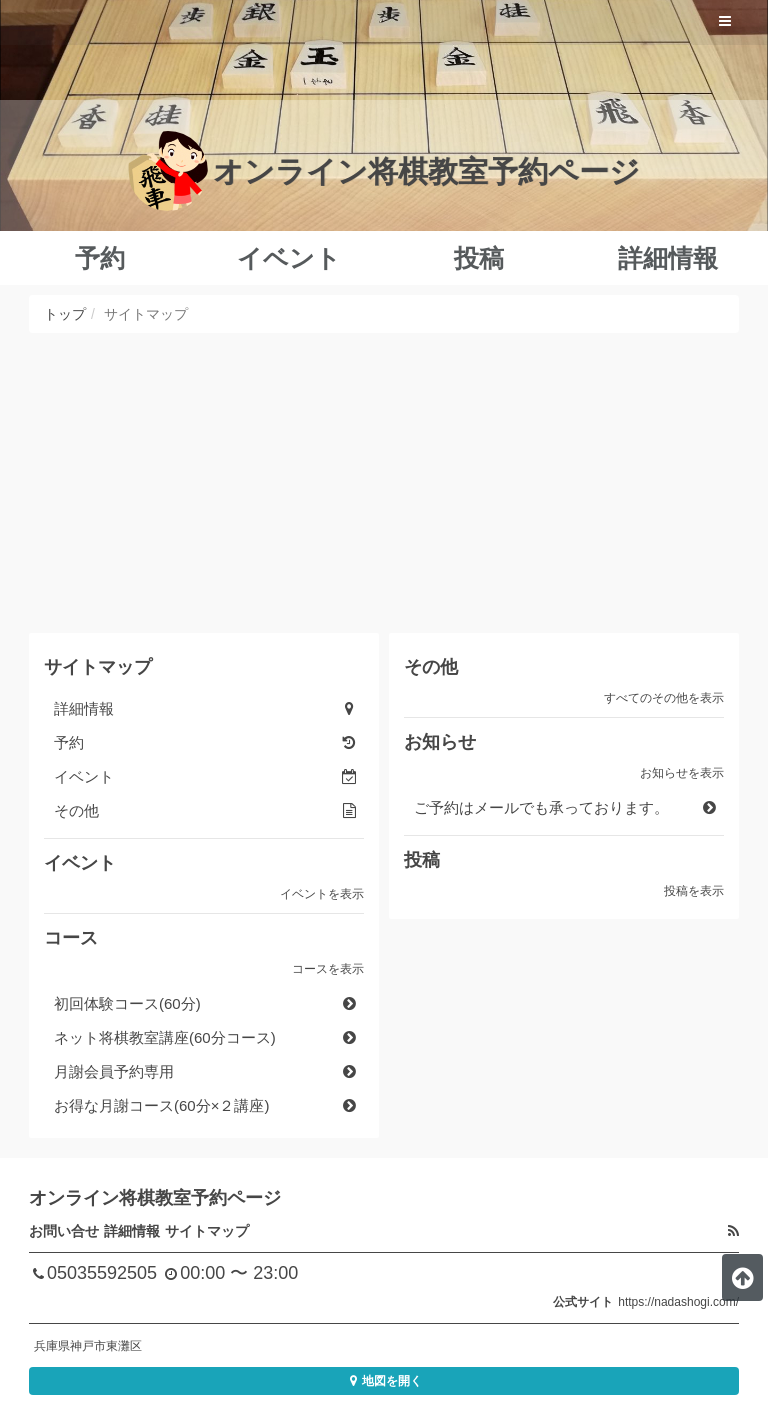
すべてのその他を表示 (664, 698)
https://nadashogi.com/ (678, 1302)
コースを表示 (328, 969)
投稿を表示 (694, 891)
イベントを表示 (322, 894)
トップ (65, 314)
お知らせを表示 (682, 773)
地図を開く (383, 1381)
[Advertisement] (384, 483)
